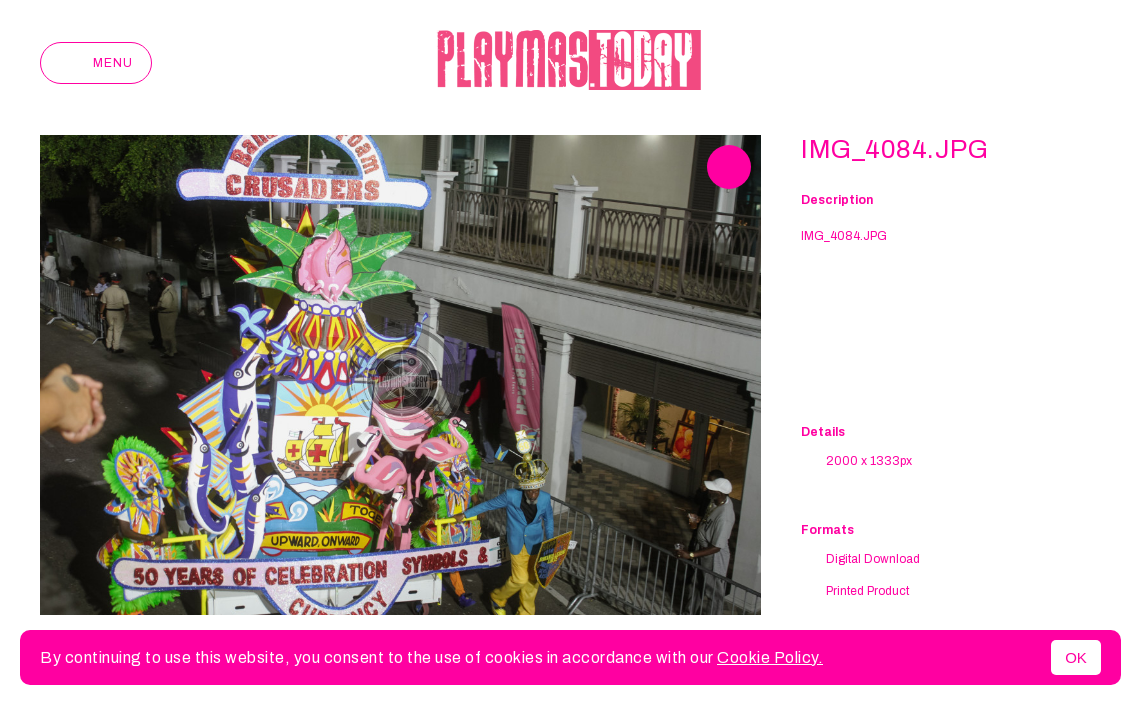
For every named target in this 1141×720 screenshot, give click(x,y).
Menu (96, 63)
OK (1076, 657)
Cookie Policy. (770, 657)
